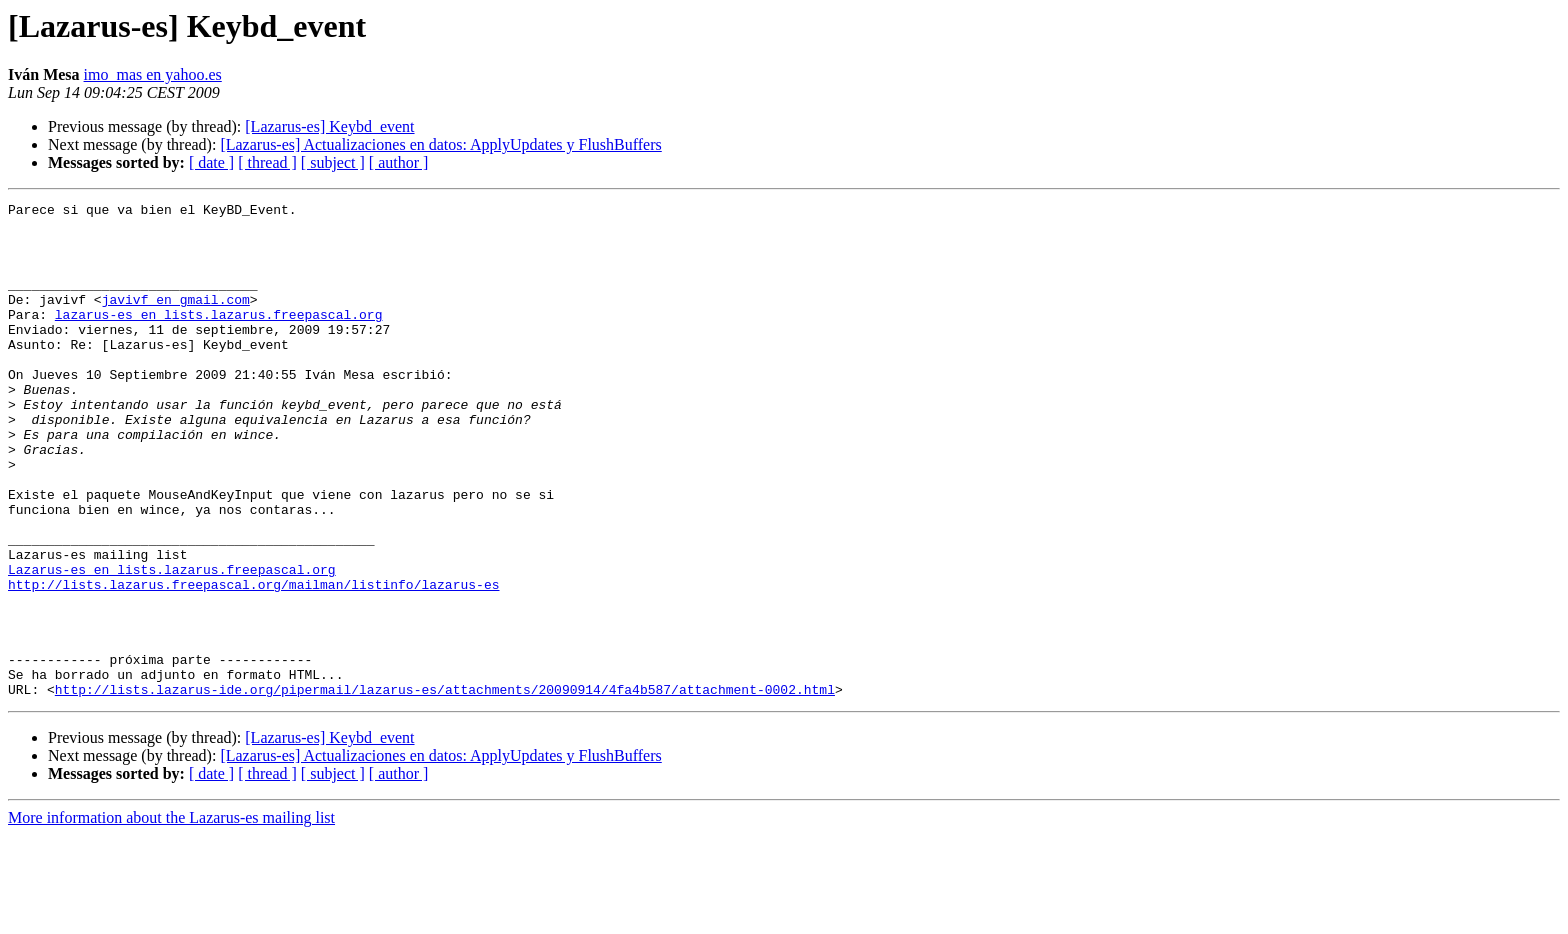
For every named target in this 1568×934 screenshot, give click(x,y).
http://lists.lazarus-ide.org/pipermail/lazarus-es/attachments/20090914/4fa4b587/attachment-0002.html (445, 788)
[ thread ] (267, 162)
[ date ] (211, 162)
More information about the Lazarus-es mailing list (171, 916)
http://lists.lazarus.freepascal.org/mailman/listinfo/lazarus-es (253, 662)
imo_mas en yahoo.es (153, 74)
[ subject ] (333, 162)
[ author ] (399, 162)
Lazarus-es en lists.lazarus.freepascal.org (172, 644)
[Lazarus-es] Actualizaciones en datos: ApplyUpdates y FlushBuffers (440, 144)
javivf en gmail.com (176, 320)
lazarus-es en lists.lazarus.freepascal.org (219, 338)
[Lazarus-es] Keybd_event (329, 126)
